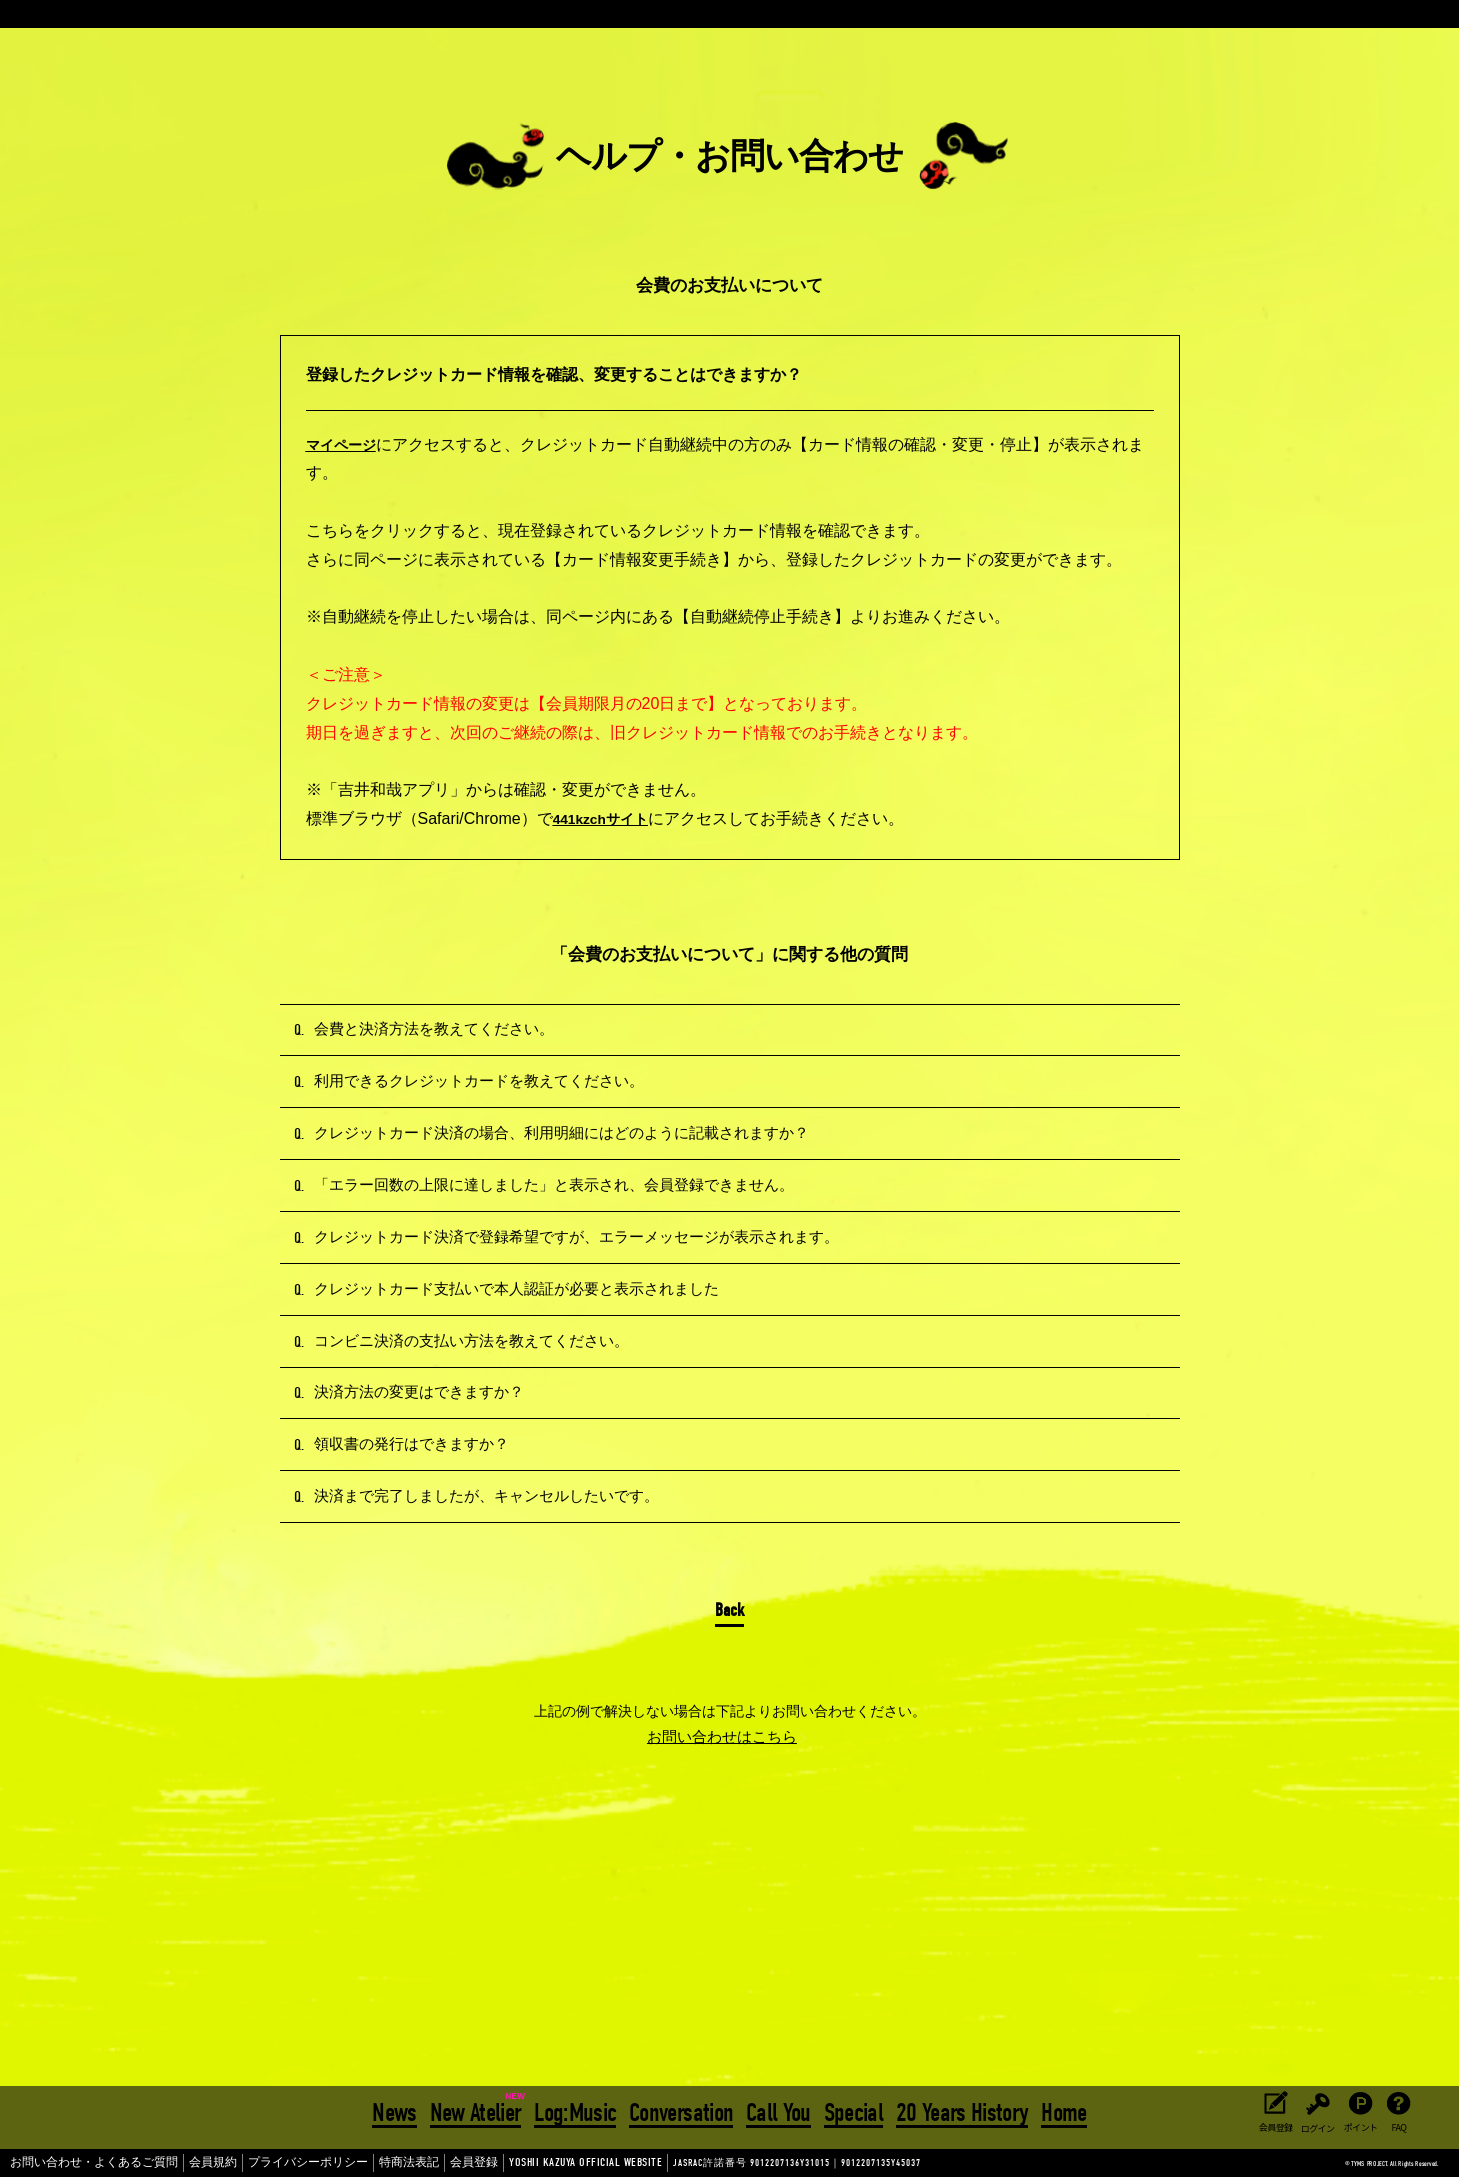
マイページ (346, 444)
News (398, 2110)
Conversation (682, 2110)
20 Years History (959, 2110)
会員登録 (404, 2163)
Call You (778, 2110)
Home (1060, 2110)
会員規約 (181, 2163)
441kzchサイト (608, 818)
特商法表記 (348, 2163)
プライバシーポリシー (262, 2163)
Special (851, 2110)
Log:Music (577, 2110)
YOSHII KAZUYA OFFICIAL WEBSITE (490, 2163)
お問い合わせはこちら (722, 1944)
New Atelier (478, 2110)
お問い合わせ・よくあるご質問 (80, 2163)
